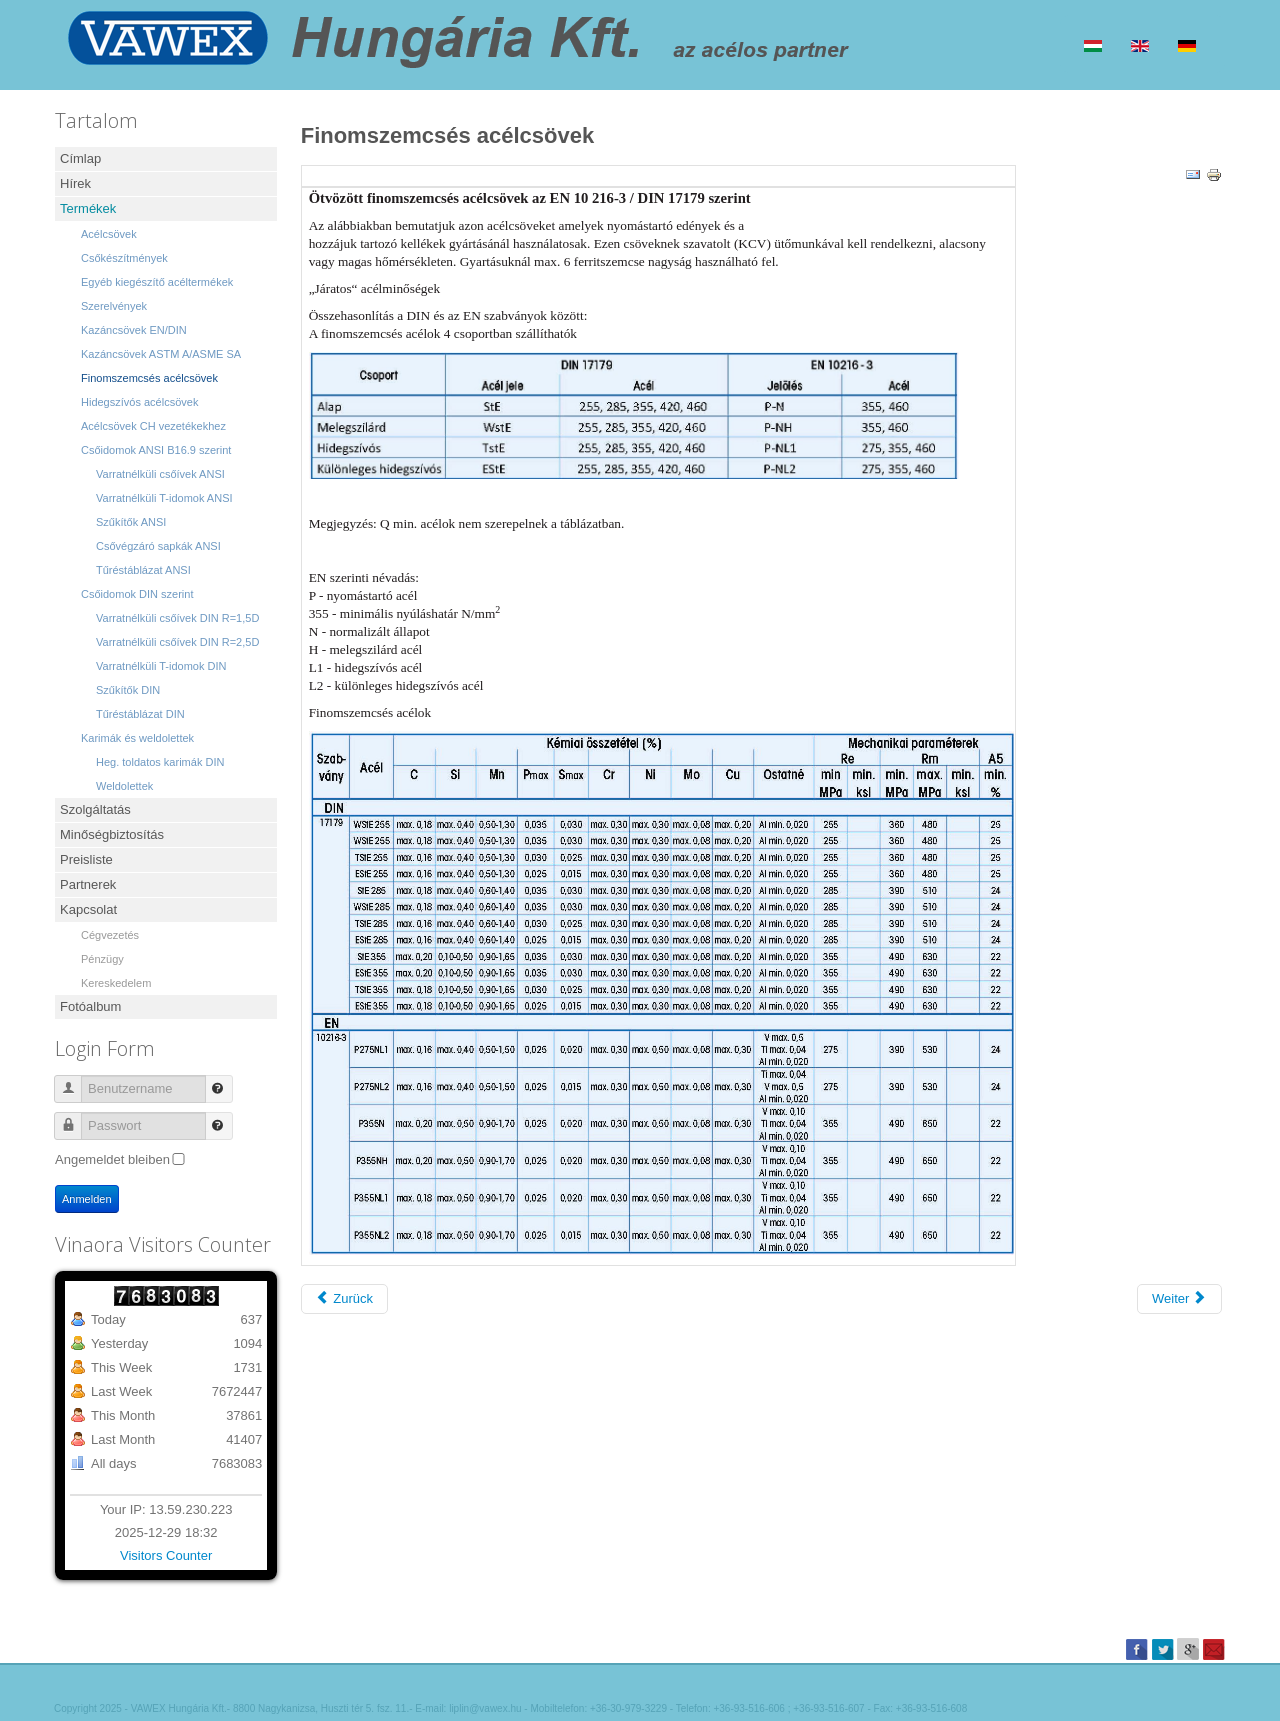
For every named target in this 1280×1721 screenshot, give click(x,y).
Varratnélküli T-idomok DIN (161, 666)
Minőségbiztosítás (112, 834)
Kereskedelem (116, 983)
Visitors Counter (166, 1555)
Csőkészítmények (124, 258)
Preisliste (86, 859)
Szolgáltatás (95, 809)
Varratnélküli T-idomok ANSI (164, 498)
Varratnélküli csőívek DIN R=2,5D (177, 642)
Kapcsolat (88, 909)
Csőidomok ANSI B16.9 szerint (156, 450)
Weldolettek (124, 786)
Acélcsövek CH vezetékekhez (153, 426)
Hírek (75, 183)
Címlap (80, 158)
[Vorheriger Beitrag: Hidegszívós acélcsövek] (344, 1299)
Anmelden (87, 1199)
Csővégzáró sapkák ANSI (158, 546)
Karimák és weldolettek (137, 738)
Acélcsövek (109, 234)
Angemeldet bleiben (112, 1159)
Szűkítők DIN (128, 690)
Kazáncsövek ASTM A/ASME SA (161, 354)
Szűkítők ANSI (131, 522)
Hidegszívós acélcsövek (139, 402)
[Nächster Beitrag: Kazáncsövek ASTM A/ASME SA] (1179, 1299)
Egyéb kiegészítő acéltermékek (157, 282)
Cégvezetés (110, 935)
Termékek (88, 208)
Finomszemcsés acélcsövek (149, 378)
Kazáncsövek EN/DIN (134, 330)
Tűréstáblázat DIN (140, 714)
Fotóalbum (90, 1006)
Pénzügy (102, 959)
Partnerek (88, 884)
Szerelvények (114, 306)
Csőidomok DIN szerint (137, 594)
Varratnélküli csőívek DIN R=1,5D (177, 618)
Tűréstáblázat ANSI (143, 570)
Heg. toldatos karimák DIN (160, 762)
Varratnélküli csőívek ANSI (160, 474)
